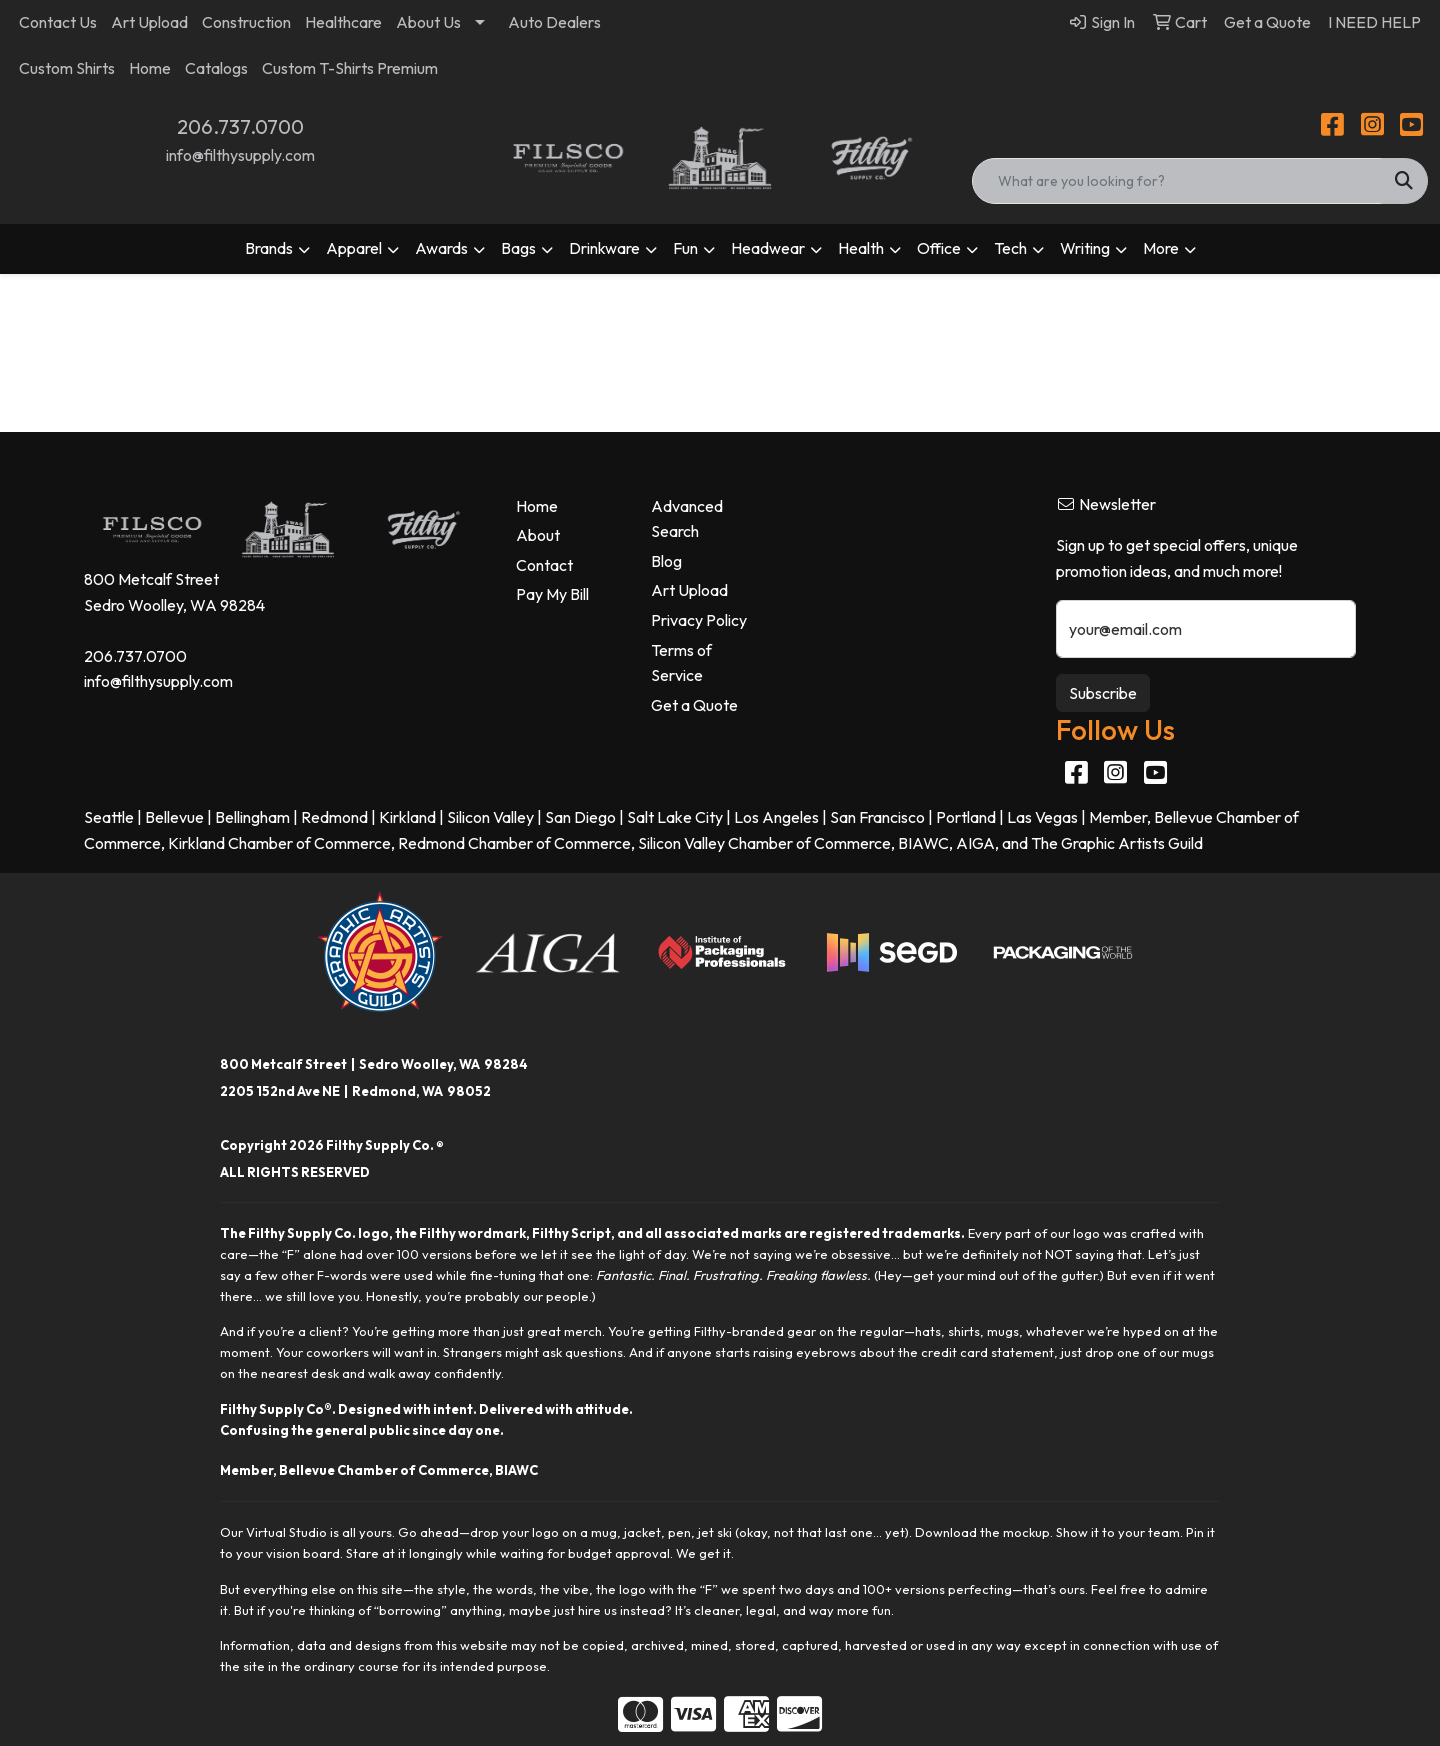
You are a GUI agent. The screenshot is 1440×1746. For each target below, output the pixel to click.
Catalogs (216, 68)
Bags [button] (518, 248)
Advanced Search (687, 519)
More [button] (1161, 248)
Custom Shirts (67, 68)
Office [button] (939, 248)
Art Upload (149, 22)
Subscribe (1103, 693)
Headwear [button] (768, 248)
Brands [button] (269, 248)
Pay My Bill (552, 594)
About (538, 535)
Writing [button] (1085, 248)
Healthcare (343, 22)
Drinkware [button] (604, 248)
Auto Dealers (554, 22)
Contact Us (58, 22)
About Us (428, 22)
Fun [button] (685, 248)
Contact (544, 565)
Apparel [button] (354, 248)
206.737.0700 (240, 126)
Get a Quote (694, 705)
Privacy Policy (699, 620)
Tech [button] (1010, 248)
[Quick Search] (1177, 181)
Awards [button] (441, 248)
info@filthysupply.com (240, 155)
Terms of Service (681, 663)
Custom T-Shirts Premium (350, 68)
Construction (246, 22)
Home (150, 68)
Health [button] (861, 248)
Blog (666, 561)
